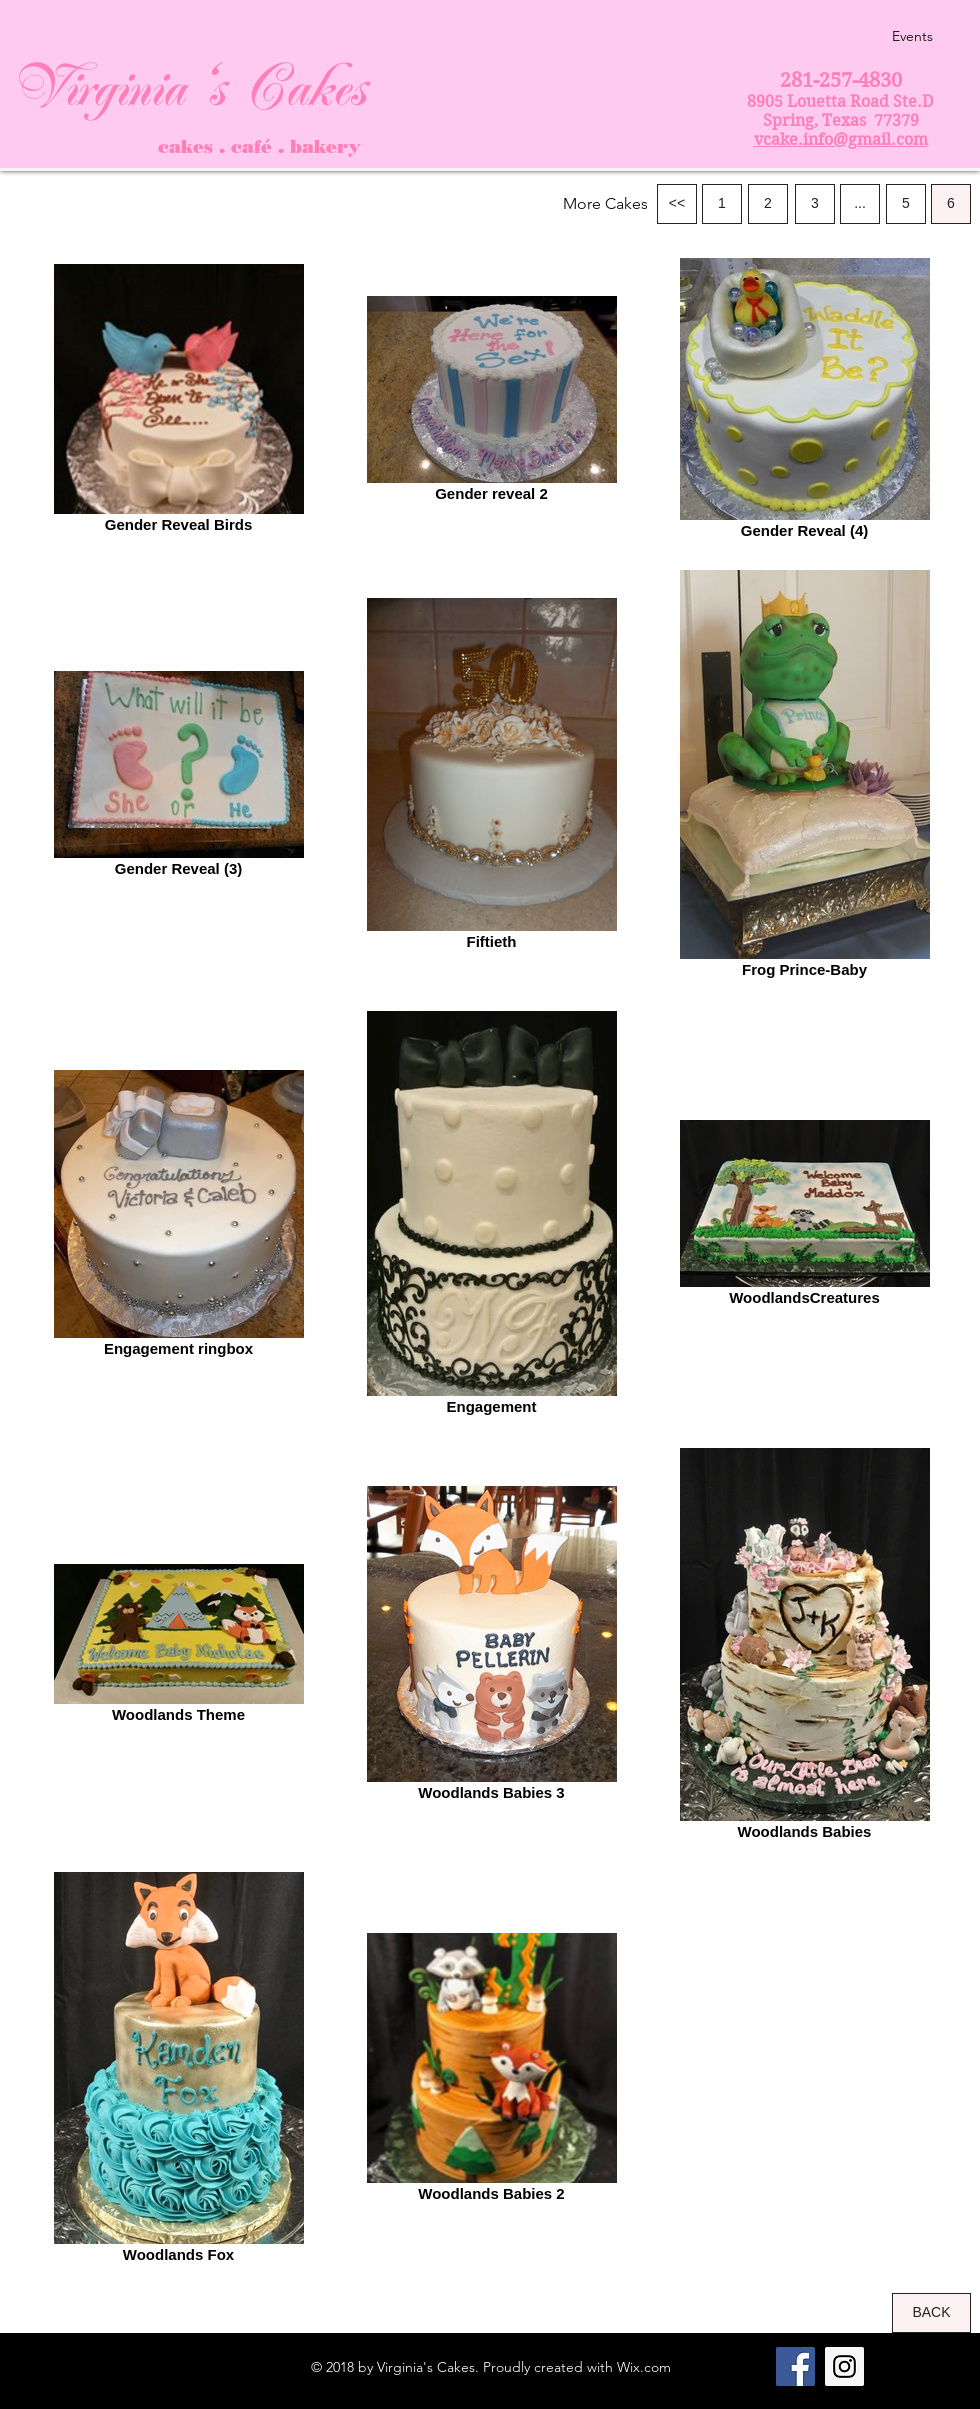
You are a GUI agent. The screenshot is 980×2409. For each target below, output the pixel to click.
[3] (815, 204)
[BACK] (931, 2313)
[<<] (677, 204)
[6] (951, 204)
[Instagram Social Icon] (844, 2366)
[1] (722, 204)
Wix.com (644, 2367)
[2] (768, 204)
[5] (906, 204)
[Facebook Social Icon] (795, 2366)
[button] (605, 204)
